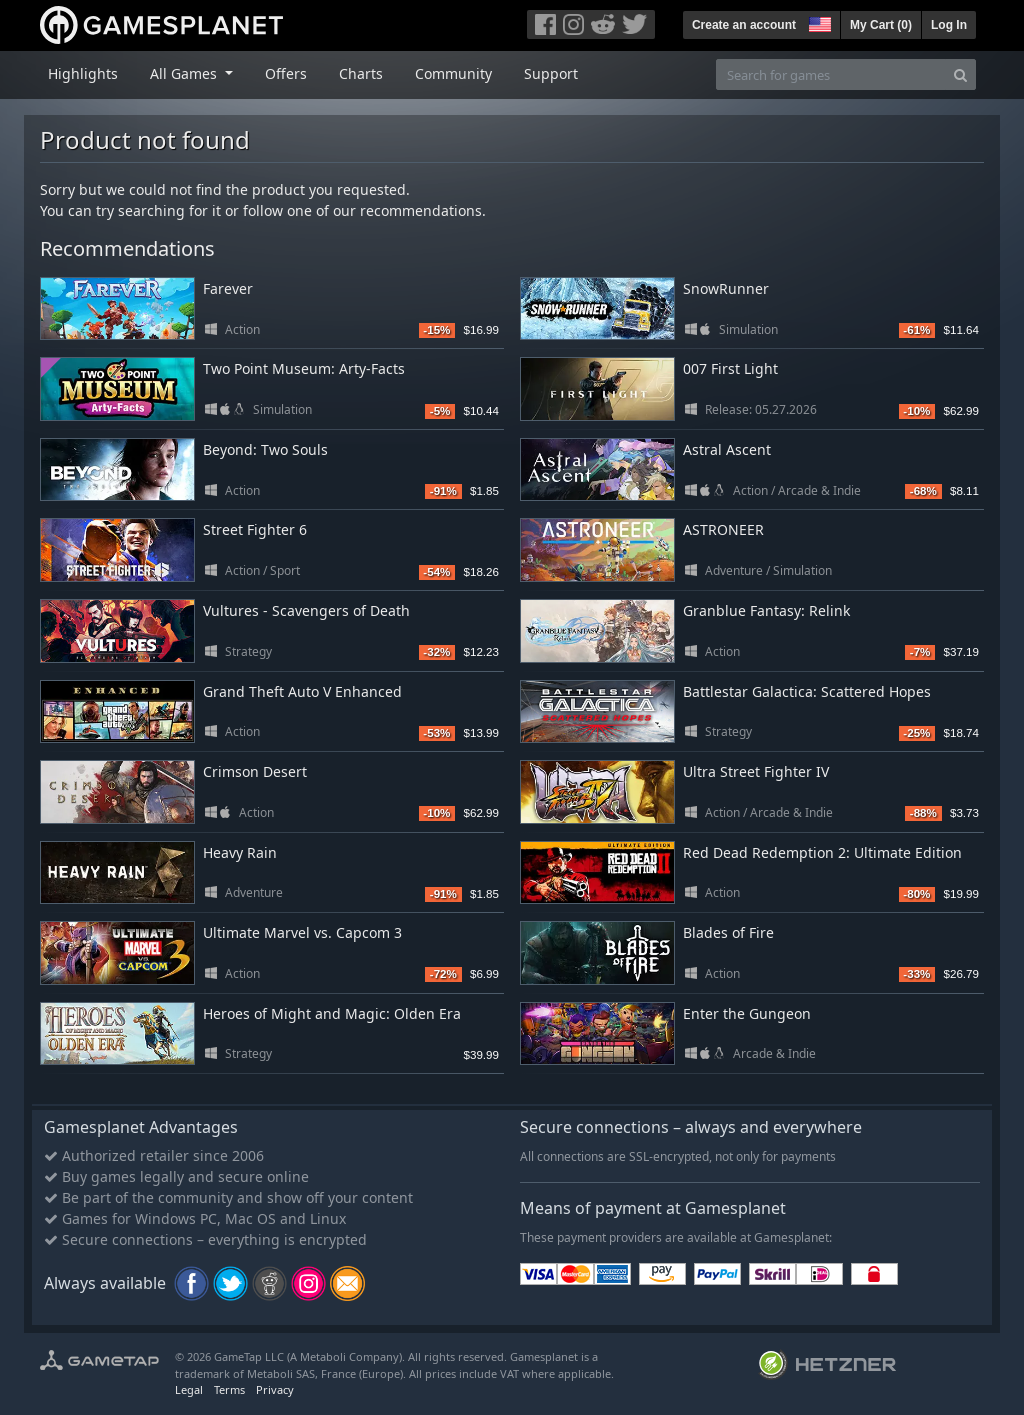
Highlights (83, 73)
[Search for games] (831, 74)
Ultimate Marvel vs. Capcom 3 (302, 932)
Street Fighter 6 (255, 529)
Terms (229, 1389)
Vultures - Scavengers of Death (306, 610)
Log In (949, 25)
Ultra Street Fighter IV (756, 771)
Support (551, 73)
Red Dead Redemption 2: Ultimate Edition (822, 852)
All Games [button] (185, 73)
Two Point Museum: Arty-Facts (304, 368)
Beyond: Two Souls (265, 449)
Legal (189, 1389)
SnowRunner (726, 288)
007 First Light (730, 368)
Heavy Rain (240, 852)
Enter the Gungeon (747, 1013)
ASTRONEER (723, 529)
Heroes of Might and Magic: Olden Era (332, 1013)
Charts (361, 73)
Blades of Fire (728, 932)
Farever (228, 288)
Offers (286, 73)
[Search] (960, 74)
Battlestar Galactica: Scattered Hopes (807, 691)
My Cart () (881, 25)
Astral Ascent (727, 449)
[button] (818, 22)
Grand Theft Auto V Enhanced (302, 691)
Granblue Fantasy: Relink (766, 610)
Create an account (744, 25)
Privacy (275, 1389)
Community (453, 73)
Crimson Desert (255, 771)
